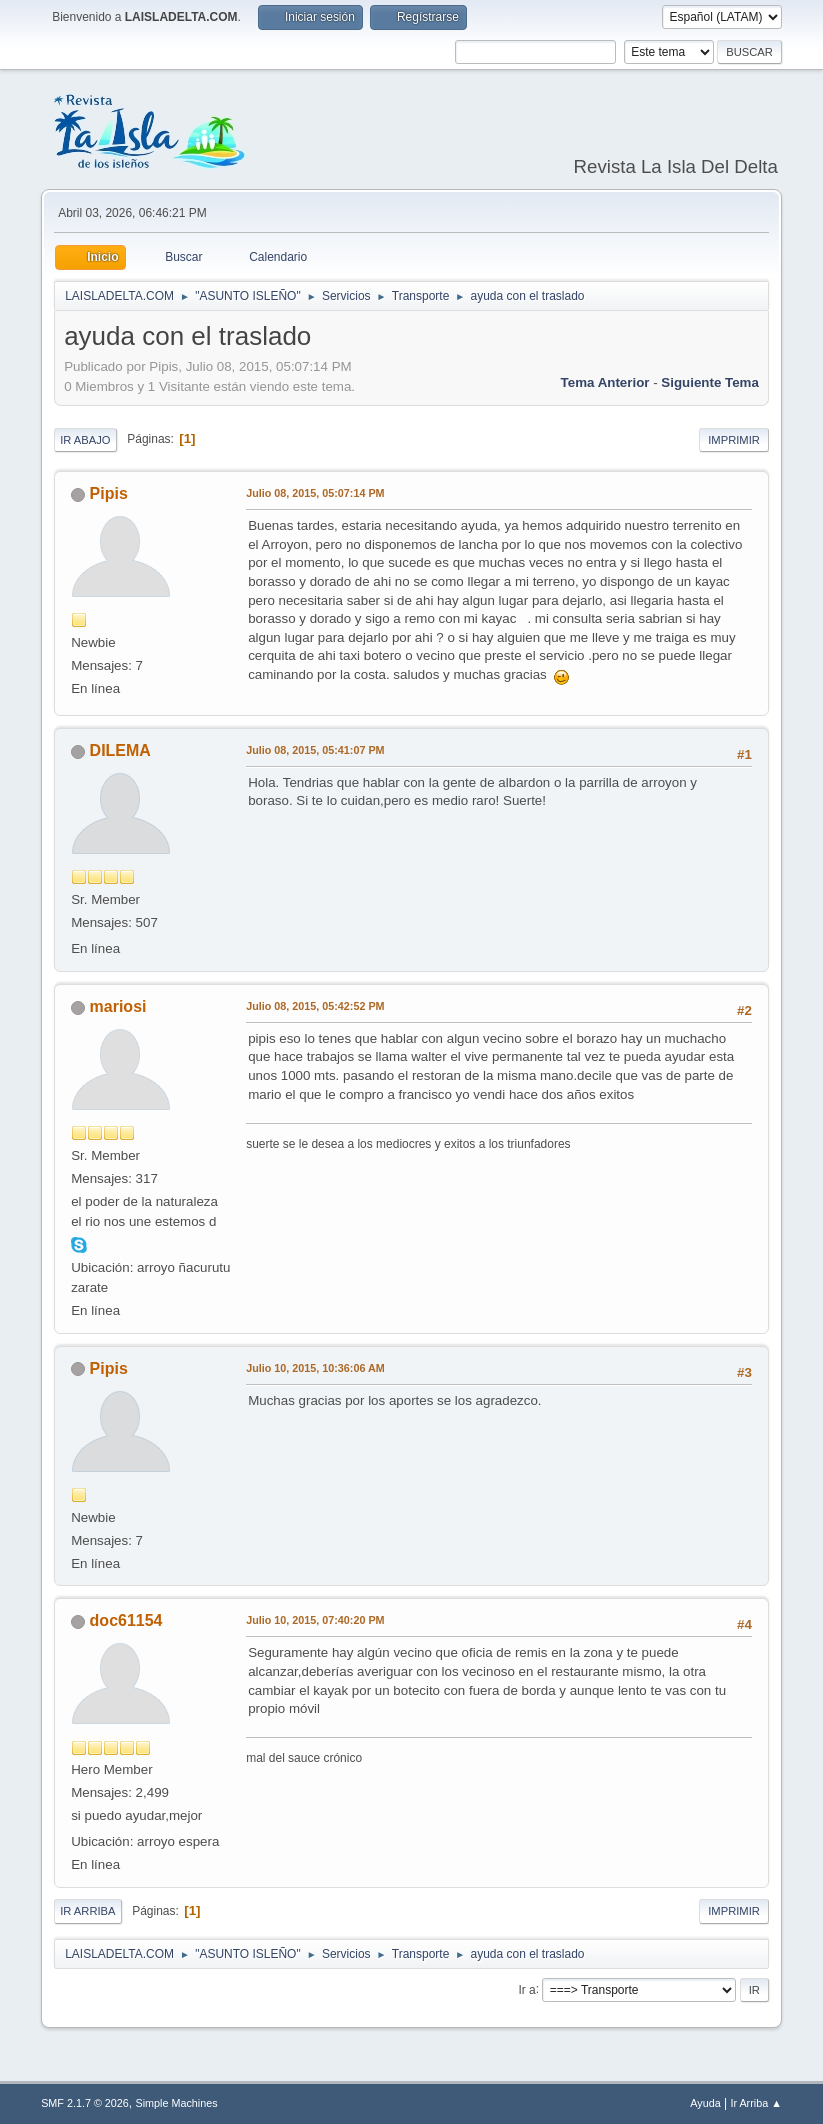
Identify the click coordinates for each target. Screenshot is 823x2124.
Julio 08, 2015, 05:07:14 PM (315, 493)
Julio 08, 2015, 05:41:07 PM (315, 750)
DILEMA (120, 750)
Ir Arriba (87, 1911)
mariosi (118, 1006)
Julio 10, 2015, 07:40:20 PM (315, 1620)
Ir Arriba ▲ (755, 2103)
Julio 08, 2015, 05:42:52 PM (315, 1006)
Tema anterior (605, 382)
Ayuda (705, 2103)
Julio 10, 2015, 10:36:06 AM (315, 1368)
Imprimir (734, 440)
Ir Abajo (85, 440)
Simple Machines (176, 2103)
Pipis (109, 493)
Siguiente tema (710, 382)
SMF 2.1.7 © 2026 (85, 2103)
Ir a (526, 1989)
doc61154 (126, 1620)
